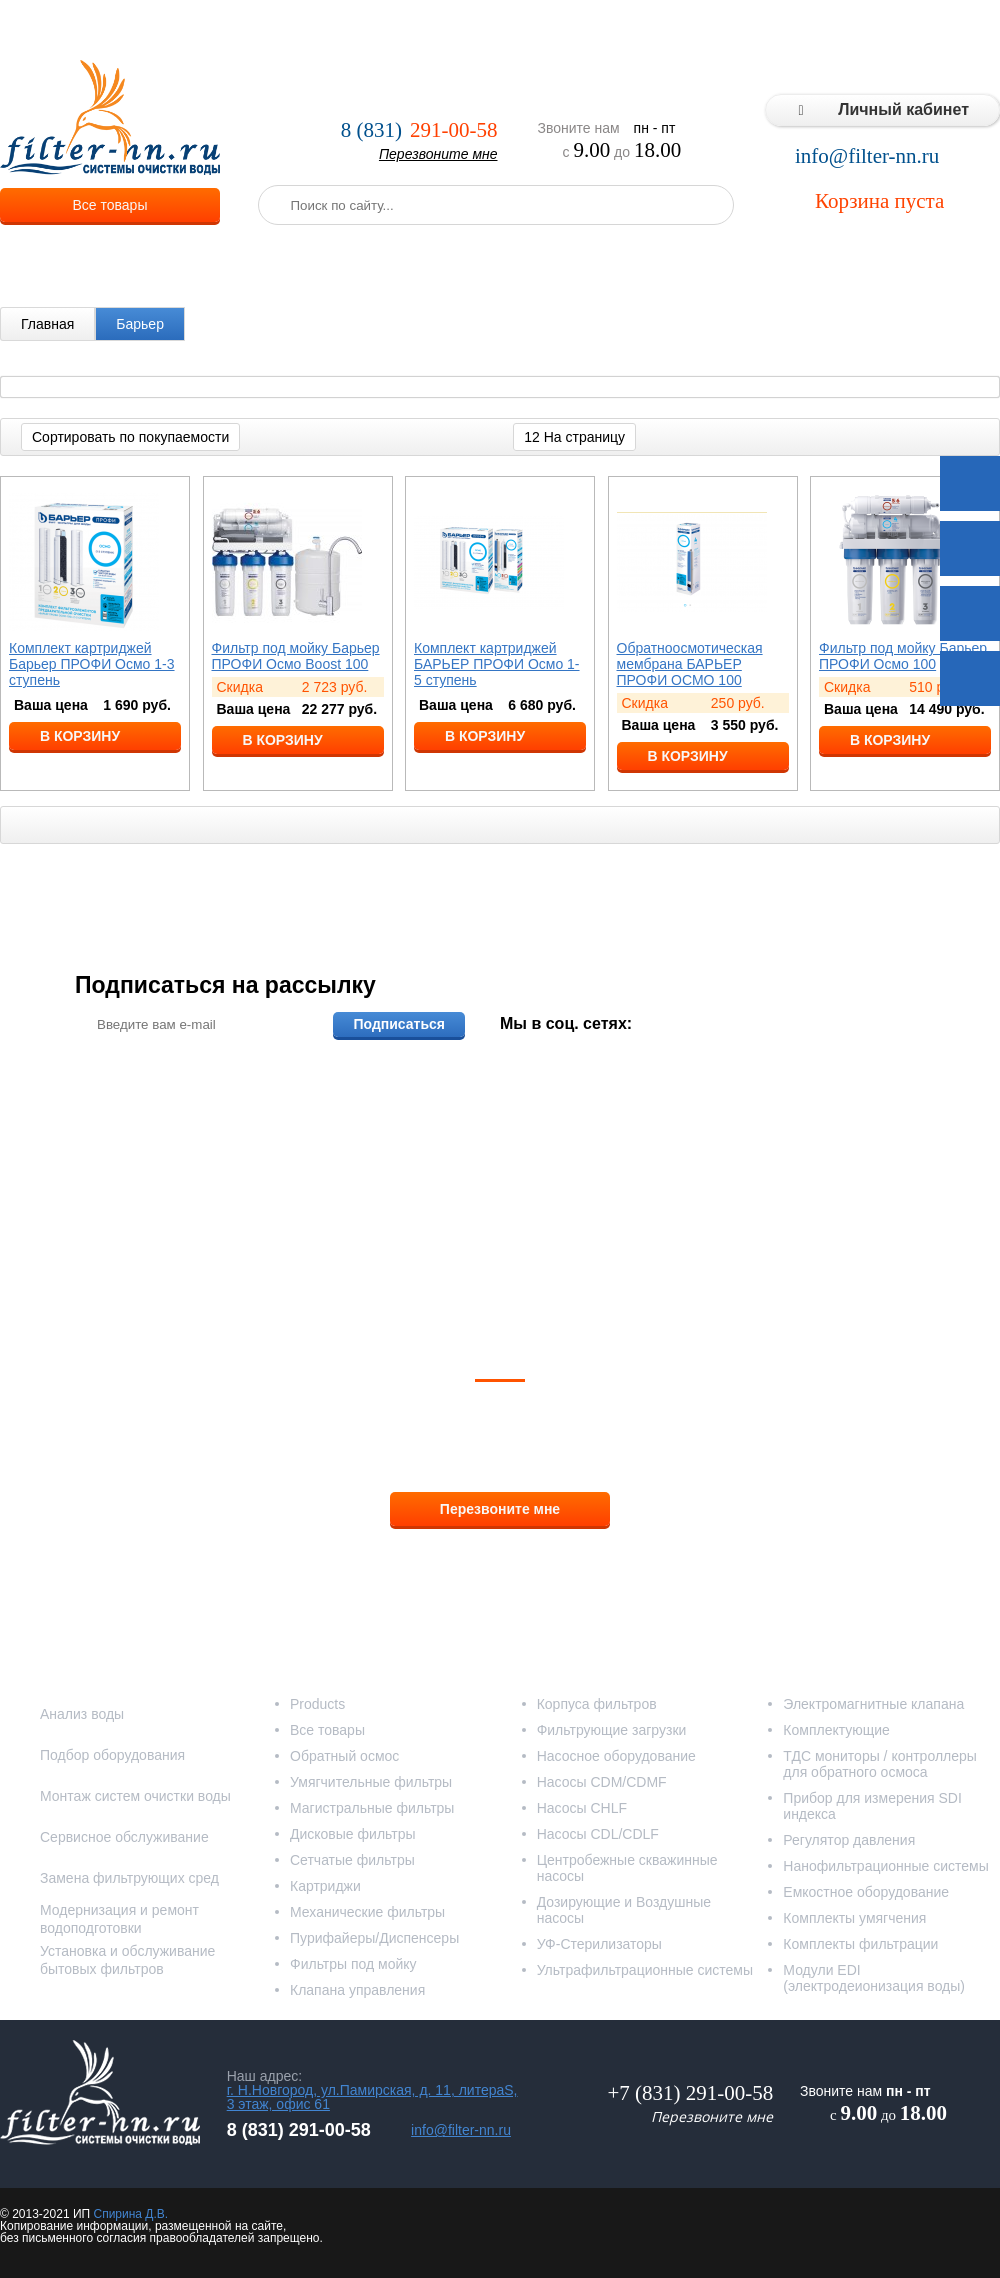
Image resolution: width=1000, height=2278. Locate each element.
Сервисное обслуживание (124, 1837)
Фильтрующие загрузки (612, 1730)
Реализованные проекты (612, 30)
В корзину (80, 736)
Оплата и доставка (447, 30)
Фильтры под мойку (353, 1964)
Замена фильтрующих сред (129, 1878)
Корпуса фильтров (597, 1704)
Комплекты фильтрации (860, 1944)
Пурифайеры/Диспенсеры (374, 1938)
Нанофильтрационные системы (885, 1866)
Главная (47, 324)
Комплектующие (836, 1730)
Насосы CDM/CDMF (602, 1782)
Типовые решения (776, 30)
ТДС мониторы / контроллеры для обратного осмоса (880, 1764)
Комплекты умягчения (854, 1918)
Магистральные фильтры (372, 1808)
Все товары (110, 205)
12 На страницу (574, 437)
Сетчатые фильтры (352, 1860)
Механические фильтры (367, 1912)
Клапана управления (357, 1990)
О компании (254, 30)
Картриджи (325, 1886)
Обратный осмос (344, 1756)
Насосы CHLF (582, 1808)
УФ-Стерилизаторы (599, 1944)
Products (317, 1704)
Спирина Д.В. (130, 2214)
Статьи (882, 30)
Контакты (960, 30)
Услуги (339, 30)
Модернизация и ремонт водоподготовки (119, 1919)
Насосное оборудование (616, 1756)
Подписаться (399, 1024)
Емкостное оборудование (866, 1892)
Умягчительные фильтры (371, 1782)
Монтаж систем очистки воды (135, 1796)
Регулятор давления (849, 1840)
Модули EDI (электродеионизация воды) (874, 1978)
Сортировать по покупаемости (130, 437)
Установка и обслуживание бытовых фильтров (127, 1960)
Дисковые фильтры (353, 1834)
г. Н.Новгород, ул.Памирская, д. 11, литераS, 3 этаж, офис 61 (372, 2097)
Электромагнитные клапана (873, 1704)
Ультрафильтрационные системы (645, 1970)
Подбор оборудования (112, 1755)
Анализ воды (82, 1714)
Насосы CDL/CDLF (598, 1834)
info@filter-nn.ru (867, 156)
